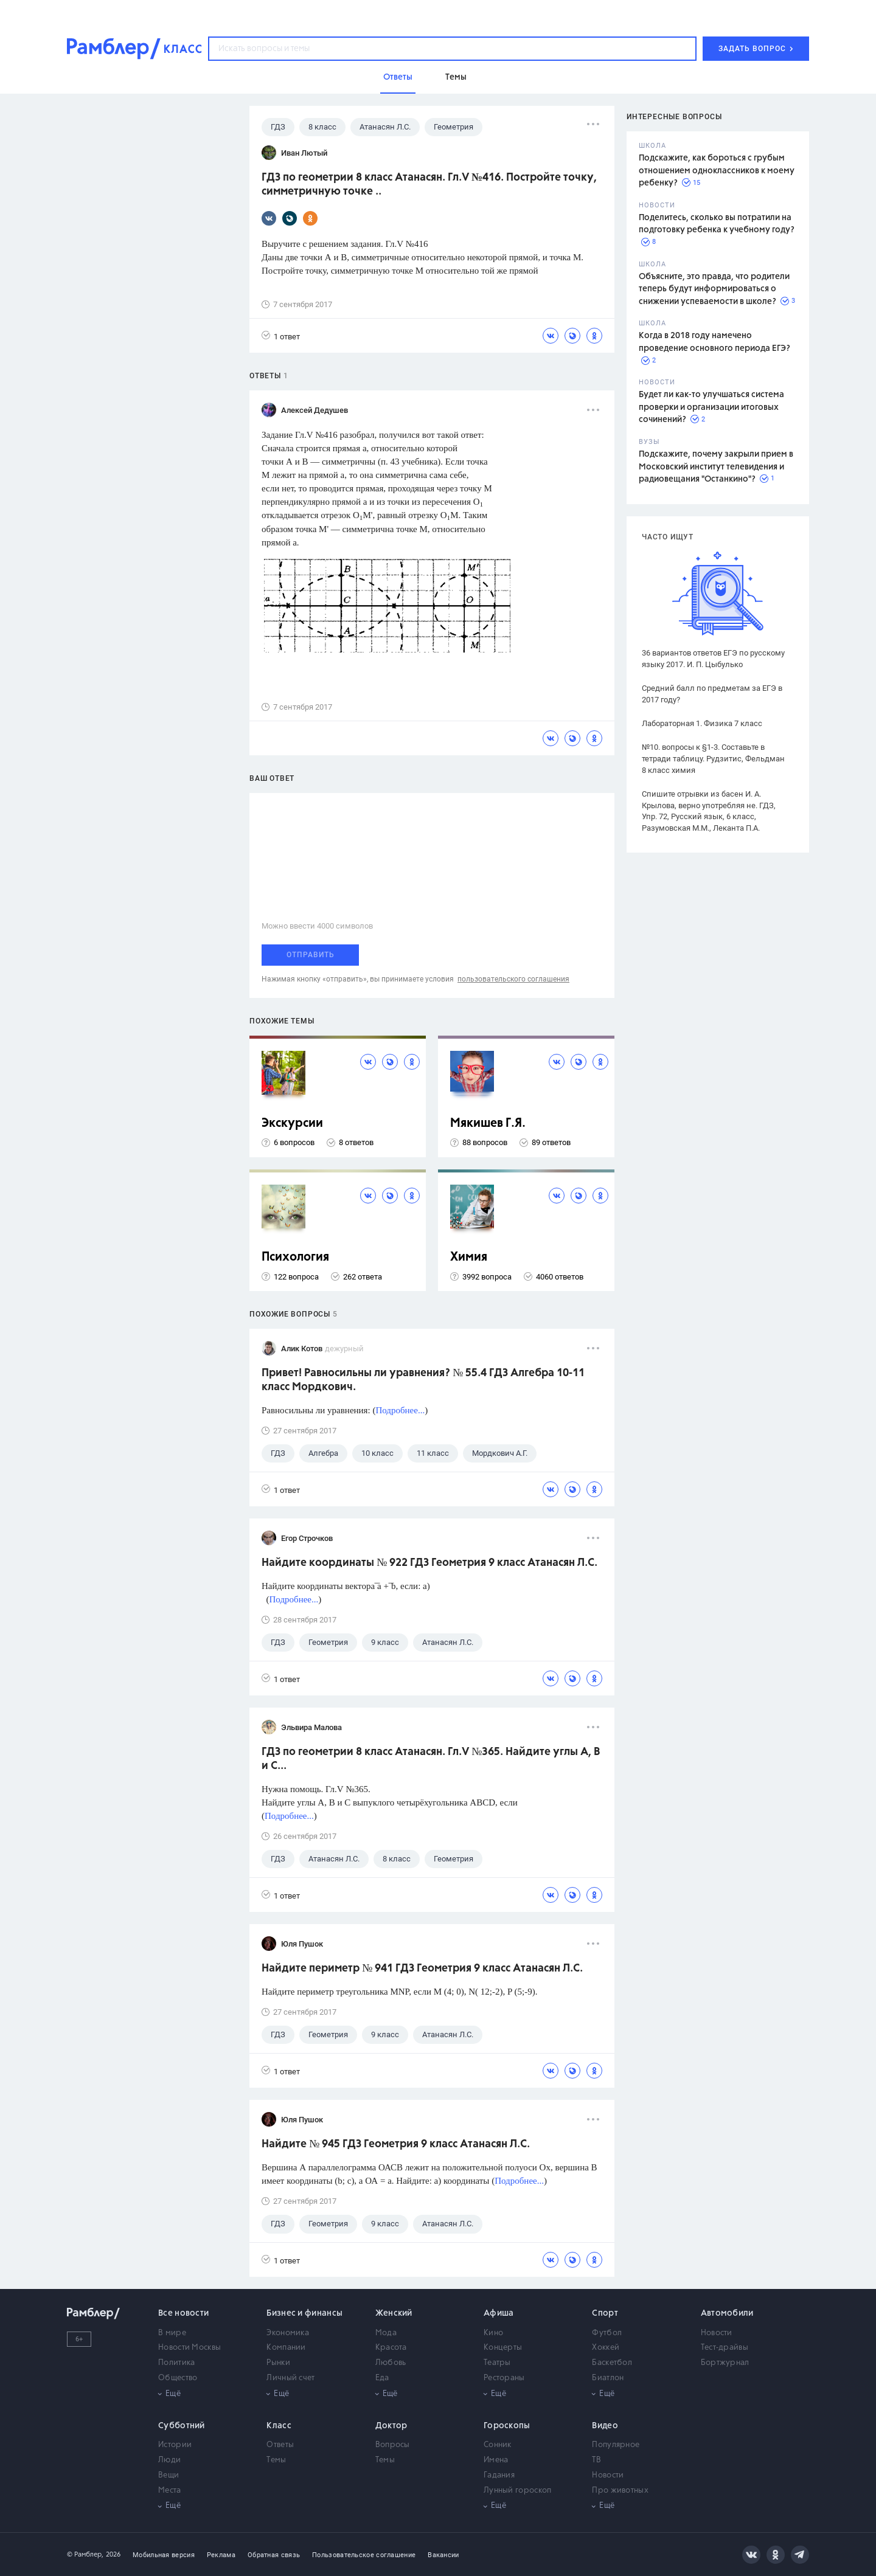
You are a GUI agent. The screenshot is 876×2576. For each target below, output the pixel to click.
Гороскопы (507, 2426)
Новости (716, 2333)
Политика (176, 2363)
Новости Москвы (189, 2348)
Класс (278, 2426)
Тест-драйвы (724, 2348)
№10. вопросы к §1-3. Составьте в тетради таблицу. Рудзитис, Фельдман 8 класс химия (713, 759)
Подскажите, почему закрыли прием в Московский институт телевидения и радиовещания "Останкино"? (716, 466)
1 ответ (281, 336)
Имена (496, 2460)
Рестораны (504, 2378)
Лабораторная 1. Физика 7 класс (702, 723)
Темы (276, 2460)
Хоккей (605, 2348)
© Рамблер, (85, 2554)
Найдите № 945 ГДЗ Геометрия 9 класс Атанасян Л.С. (396, 2144)
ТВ (596, 2460)
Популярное (615, 2445)
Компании (285, 2348)
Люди (169, 2460)
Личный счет (290, 2378)
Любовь (390, 2363)
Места (169, 2491)
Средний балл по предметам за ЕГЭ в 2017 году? (712, 694)
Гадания (499, 2475)
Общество (177, 2378)
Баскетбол (612, 2363)
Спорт (605, 2313)
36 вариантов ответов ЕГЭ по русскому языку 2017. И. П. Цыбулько (713, 658)
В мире (172, 2333)
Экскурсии (292, 1123)
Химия (468, 1257)
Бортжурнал (725, 2363)
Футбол (607, 2333)
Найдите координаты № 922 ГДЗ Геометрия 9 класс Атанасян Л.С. (429, 1562)
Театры (497, 2363)
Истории (175, 2445)
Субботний (181, 2426)
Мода (386, 2333)
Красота (391, 2348)
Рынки (278, 2363)
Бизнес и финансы (304, 2313)
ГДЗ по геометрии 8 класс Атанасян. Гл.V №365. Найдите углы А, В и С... (431, 1759)
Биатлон (608, 2378)
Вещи (168, 2475)
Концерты (503, 2348)
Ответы (280, 2445)
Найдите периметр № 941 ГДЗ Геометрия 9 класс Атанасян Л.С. (422, 1968)
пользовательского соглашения (513, 979)
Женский (393, 2313)
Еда (382, 2378)
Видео (605, 2426)
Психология (295, 1257)
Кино (493, 2333)
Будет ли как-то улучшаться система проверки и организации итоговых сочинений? (711, 407)
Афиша (499, 2313)
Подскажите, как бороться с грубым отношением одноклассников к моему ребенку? (716, 170)
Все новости (183, 2313)
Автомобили (727, 2313)
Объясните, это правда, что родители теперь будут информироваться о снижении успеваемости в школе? (714, 289)
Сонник (498, 2445)
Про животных (620, 2491)
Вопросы (392, 2445)
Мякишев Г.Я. (488, 1123)
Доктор (391, 2426)
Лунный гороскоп (518, 2491)
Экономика (287, 2333)
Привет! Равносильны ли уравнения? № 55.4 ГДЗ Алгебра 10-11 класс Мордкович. (423, 1380)
